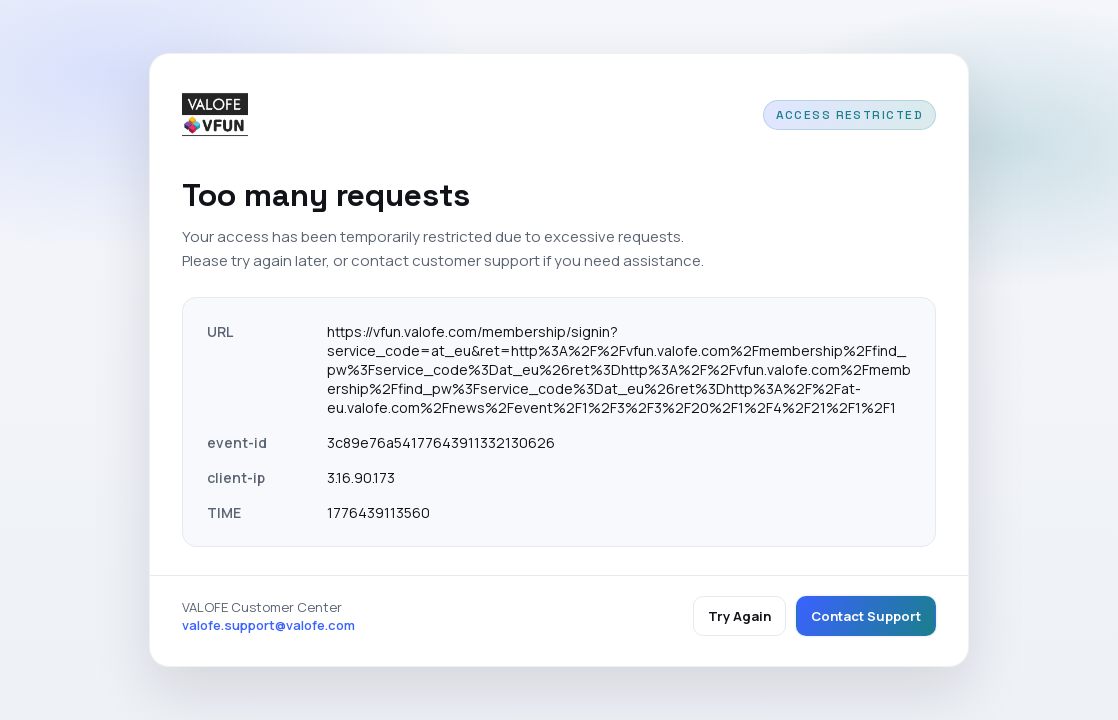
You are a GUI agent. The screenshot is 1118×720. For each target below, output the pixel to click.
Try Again (739, 616)
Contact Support (866, 616)
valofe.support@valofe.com (268, 625)
